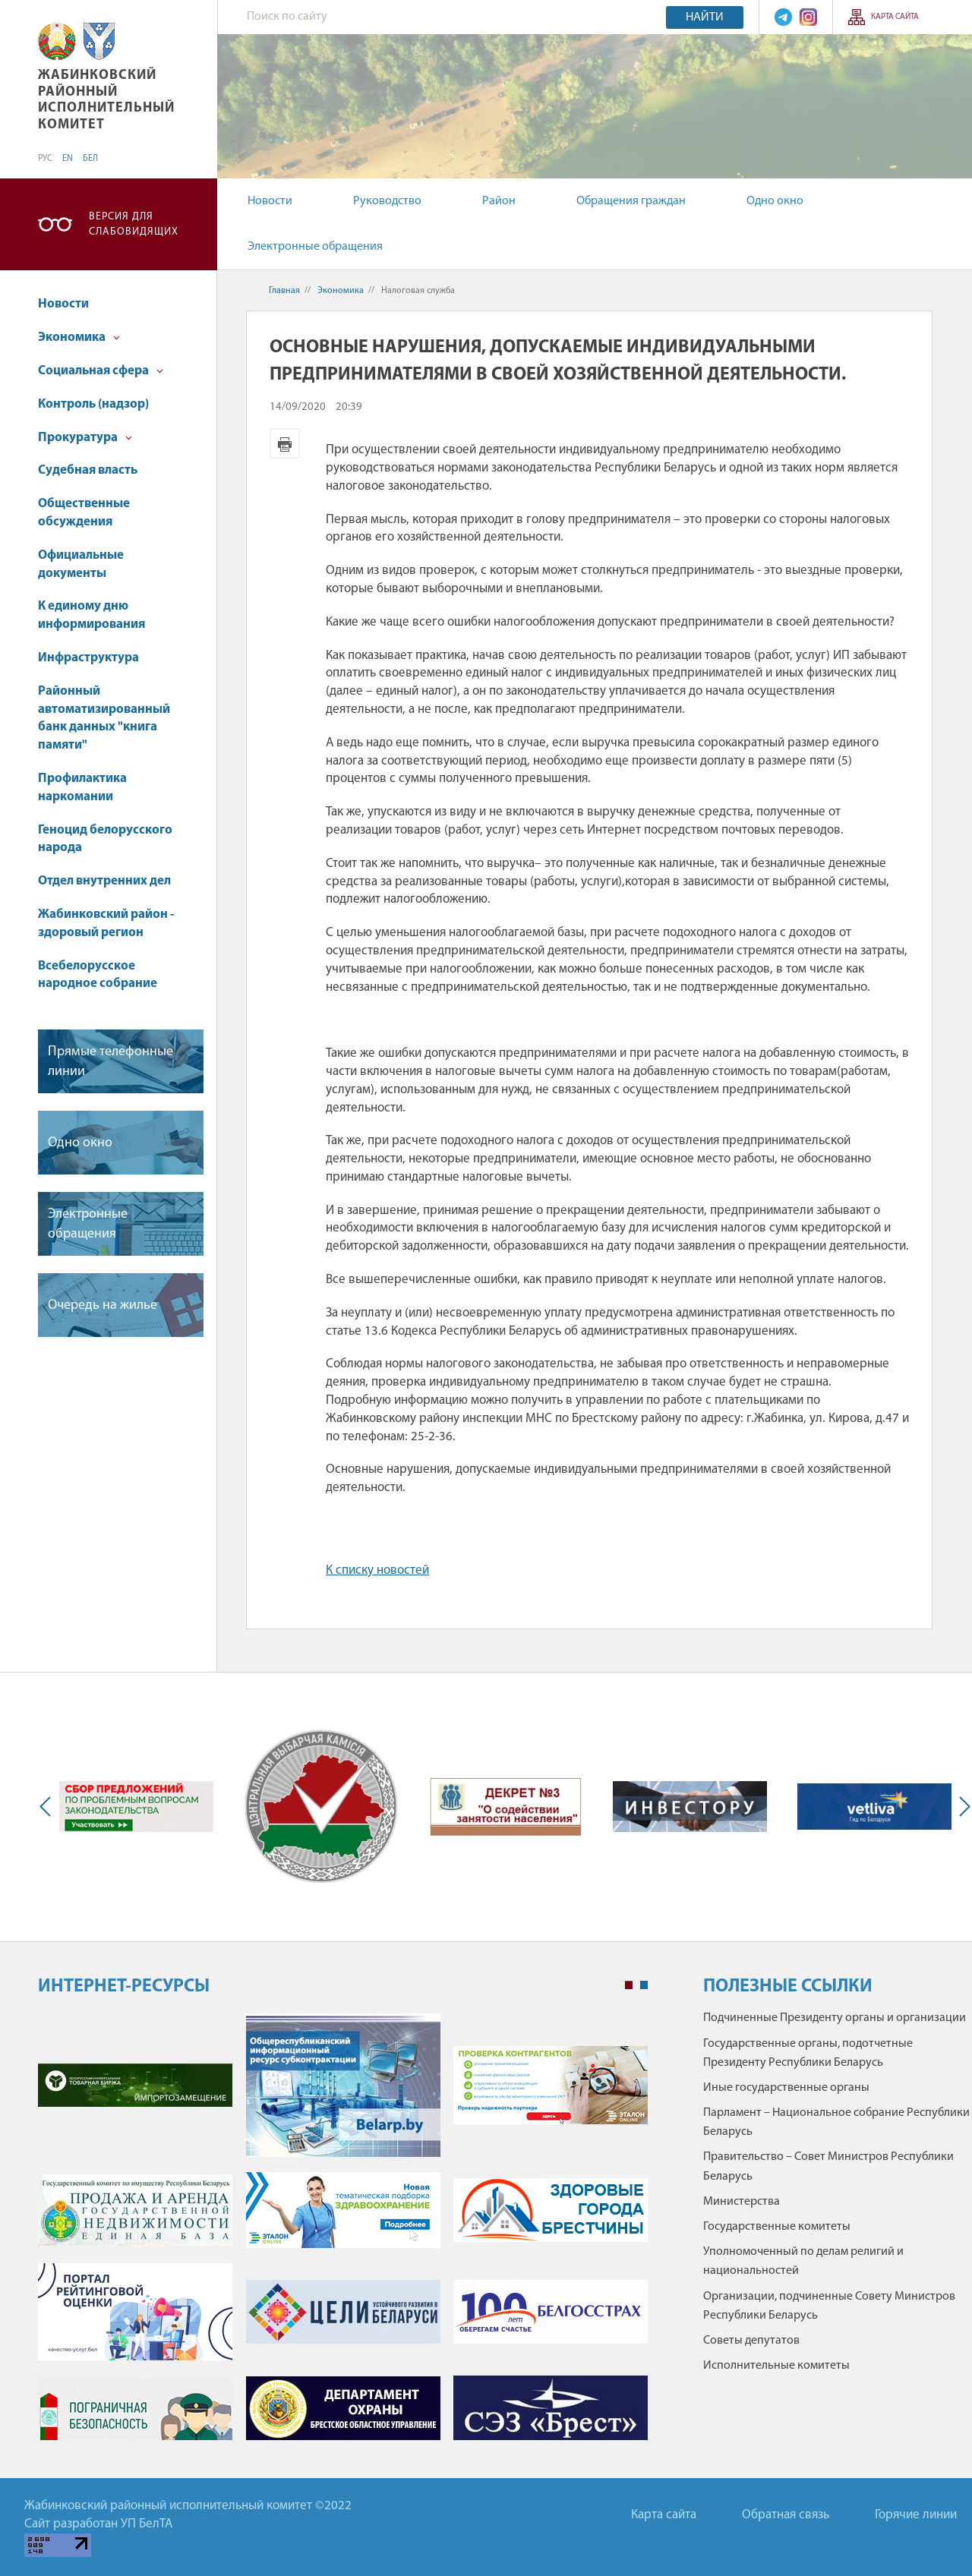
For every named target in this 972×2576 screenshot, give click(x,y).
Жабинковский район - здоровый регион (106, 923)
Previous (48, 1807)
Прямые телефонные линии (110, 1061)
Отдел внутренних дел (104, 881)
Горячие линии (916, 2514)
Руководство (387, 201)
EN (67, 158)
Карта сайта (895, 17)
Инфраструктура (88, 657)
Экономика (79, 337)
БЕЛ (90, 158)
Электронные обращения (315, 247)
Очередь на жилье (102, 1305)
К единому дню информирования (91, 615)
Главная (284, 290)
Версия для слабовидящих (133, 224)
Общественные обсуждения (84, 512)
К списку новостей (377, 1570)
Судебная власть (87, 470)
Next (961, 1807)
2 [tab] (644, 1985)
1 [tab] (629, 1985)
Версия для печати (285, 443)
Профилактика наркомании (82, 787)
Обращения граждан (631, 201)
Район (499, 201)
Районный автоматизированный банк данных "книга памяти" (104, 718)
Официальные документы (81, 564)
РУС (45, 158)
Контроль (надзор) (93, 404)
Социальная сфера (100, 370)
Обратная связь (785, 2514)
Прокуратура (85, 437)
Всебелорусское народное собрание (97, 975)
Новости (270, 201)
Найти (705, 17)
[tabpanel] (343, 2234)
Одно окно (774, 201)
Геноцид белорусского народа (105, 839)
